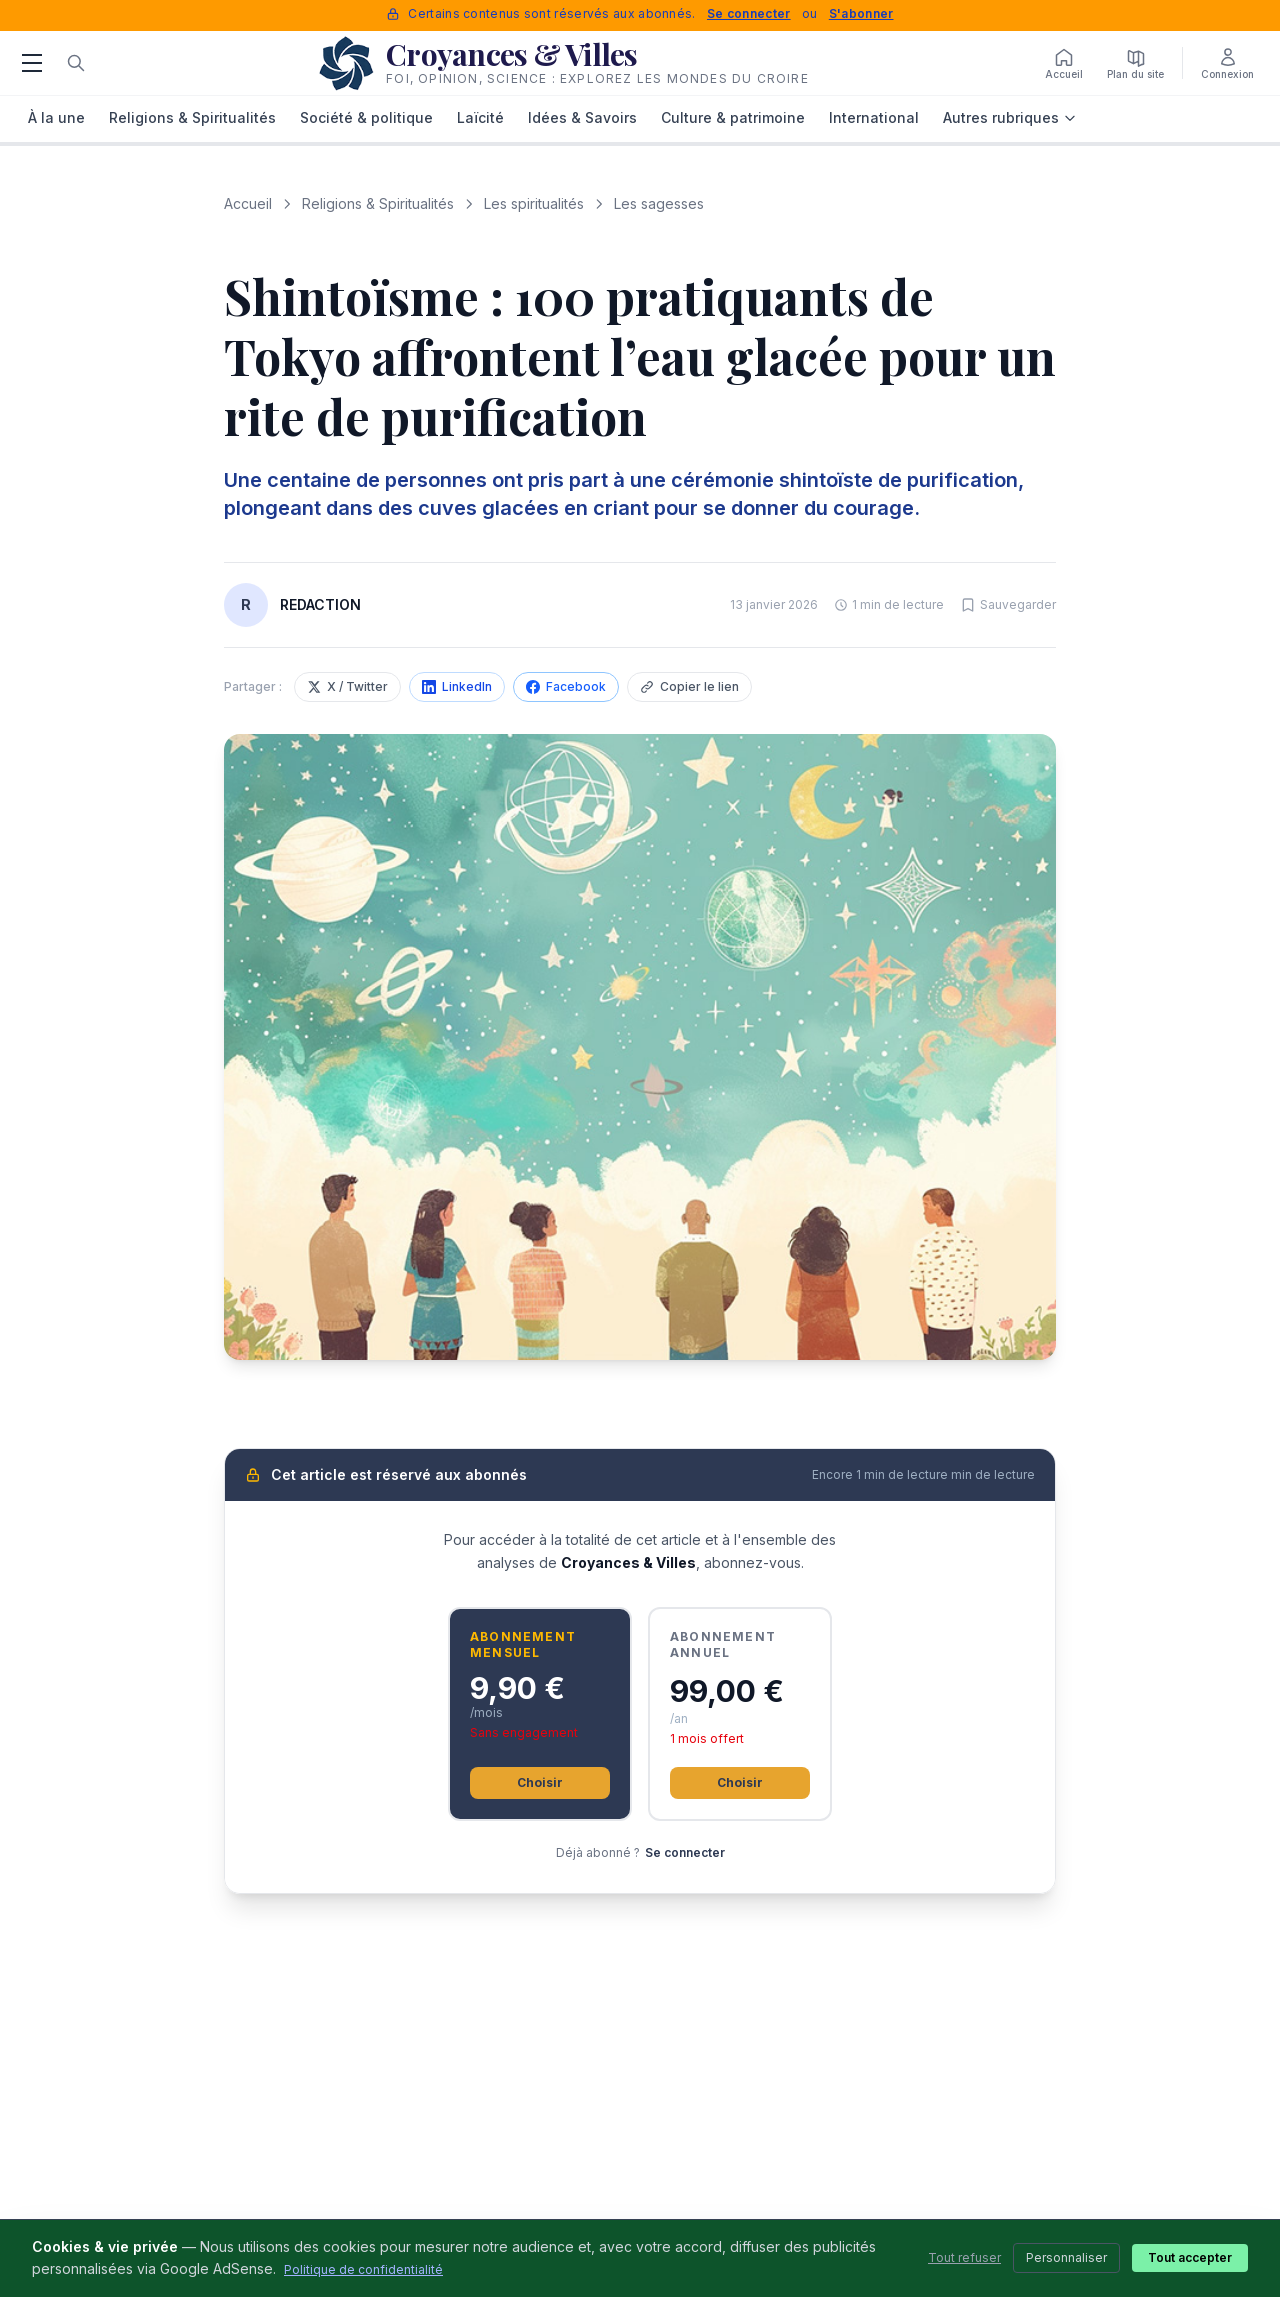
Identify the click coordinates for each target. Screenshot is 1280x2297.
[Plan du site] (1135, 63)
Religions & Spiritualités (192, 117)
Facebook (566, 686)
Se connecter (749, 13)
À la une (56, 117)
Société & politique (366, 117)
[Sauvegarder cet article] (1008, 605)
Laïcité (480, 117)
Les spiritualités (534, 203)
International (874, 117)
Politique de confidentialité (363, 2269)
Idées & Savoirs (582, 117)
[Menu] (32, 63)
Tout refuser (964, 2257)
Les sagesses (659, 203)
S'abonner (861, 13)
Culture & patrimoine (733, 117)
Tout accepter (1190, 2257)
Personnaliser (1066, 2257)
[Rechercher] (76, 63)
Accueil (248, 203)
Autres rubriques (1010, 117)
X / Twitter (347, 686)
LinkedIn (457, 686)
